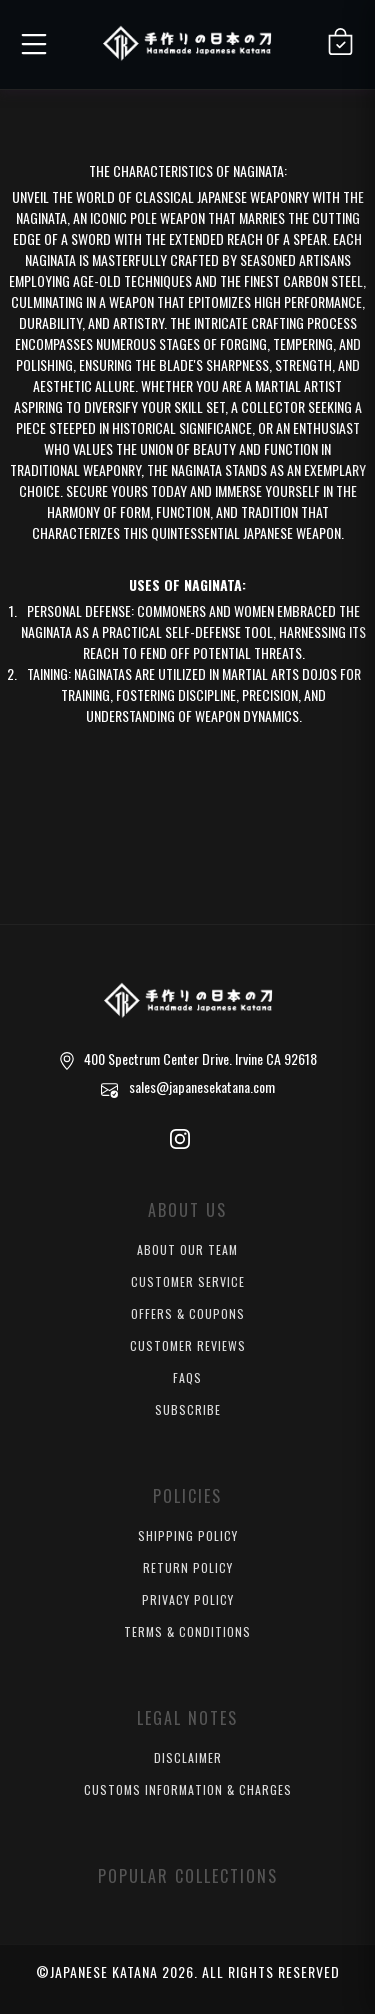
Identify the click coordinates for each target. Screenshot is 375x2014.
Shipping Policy (188, 1535)
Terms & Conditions (187, 1631)
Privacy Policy (188, 1599)
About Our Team (187, 1249)
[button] (31, 41)
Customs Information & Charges (188, 1789)
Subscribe (188, 1409)
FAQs (187, 1377)
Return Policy (188, 1567)
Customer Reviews (188, 1345)
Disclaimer (188, 1757)
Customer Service (188, 1281)
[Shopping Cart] (340, 41)
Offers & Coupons (188, 1313)
